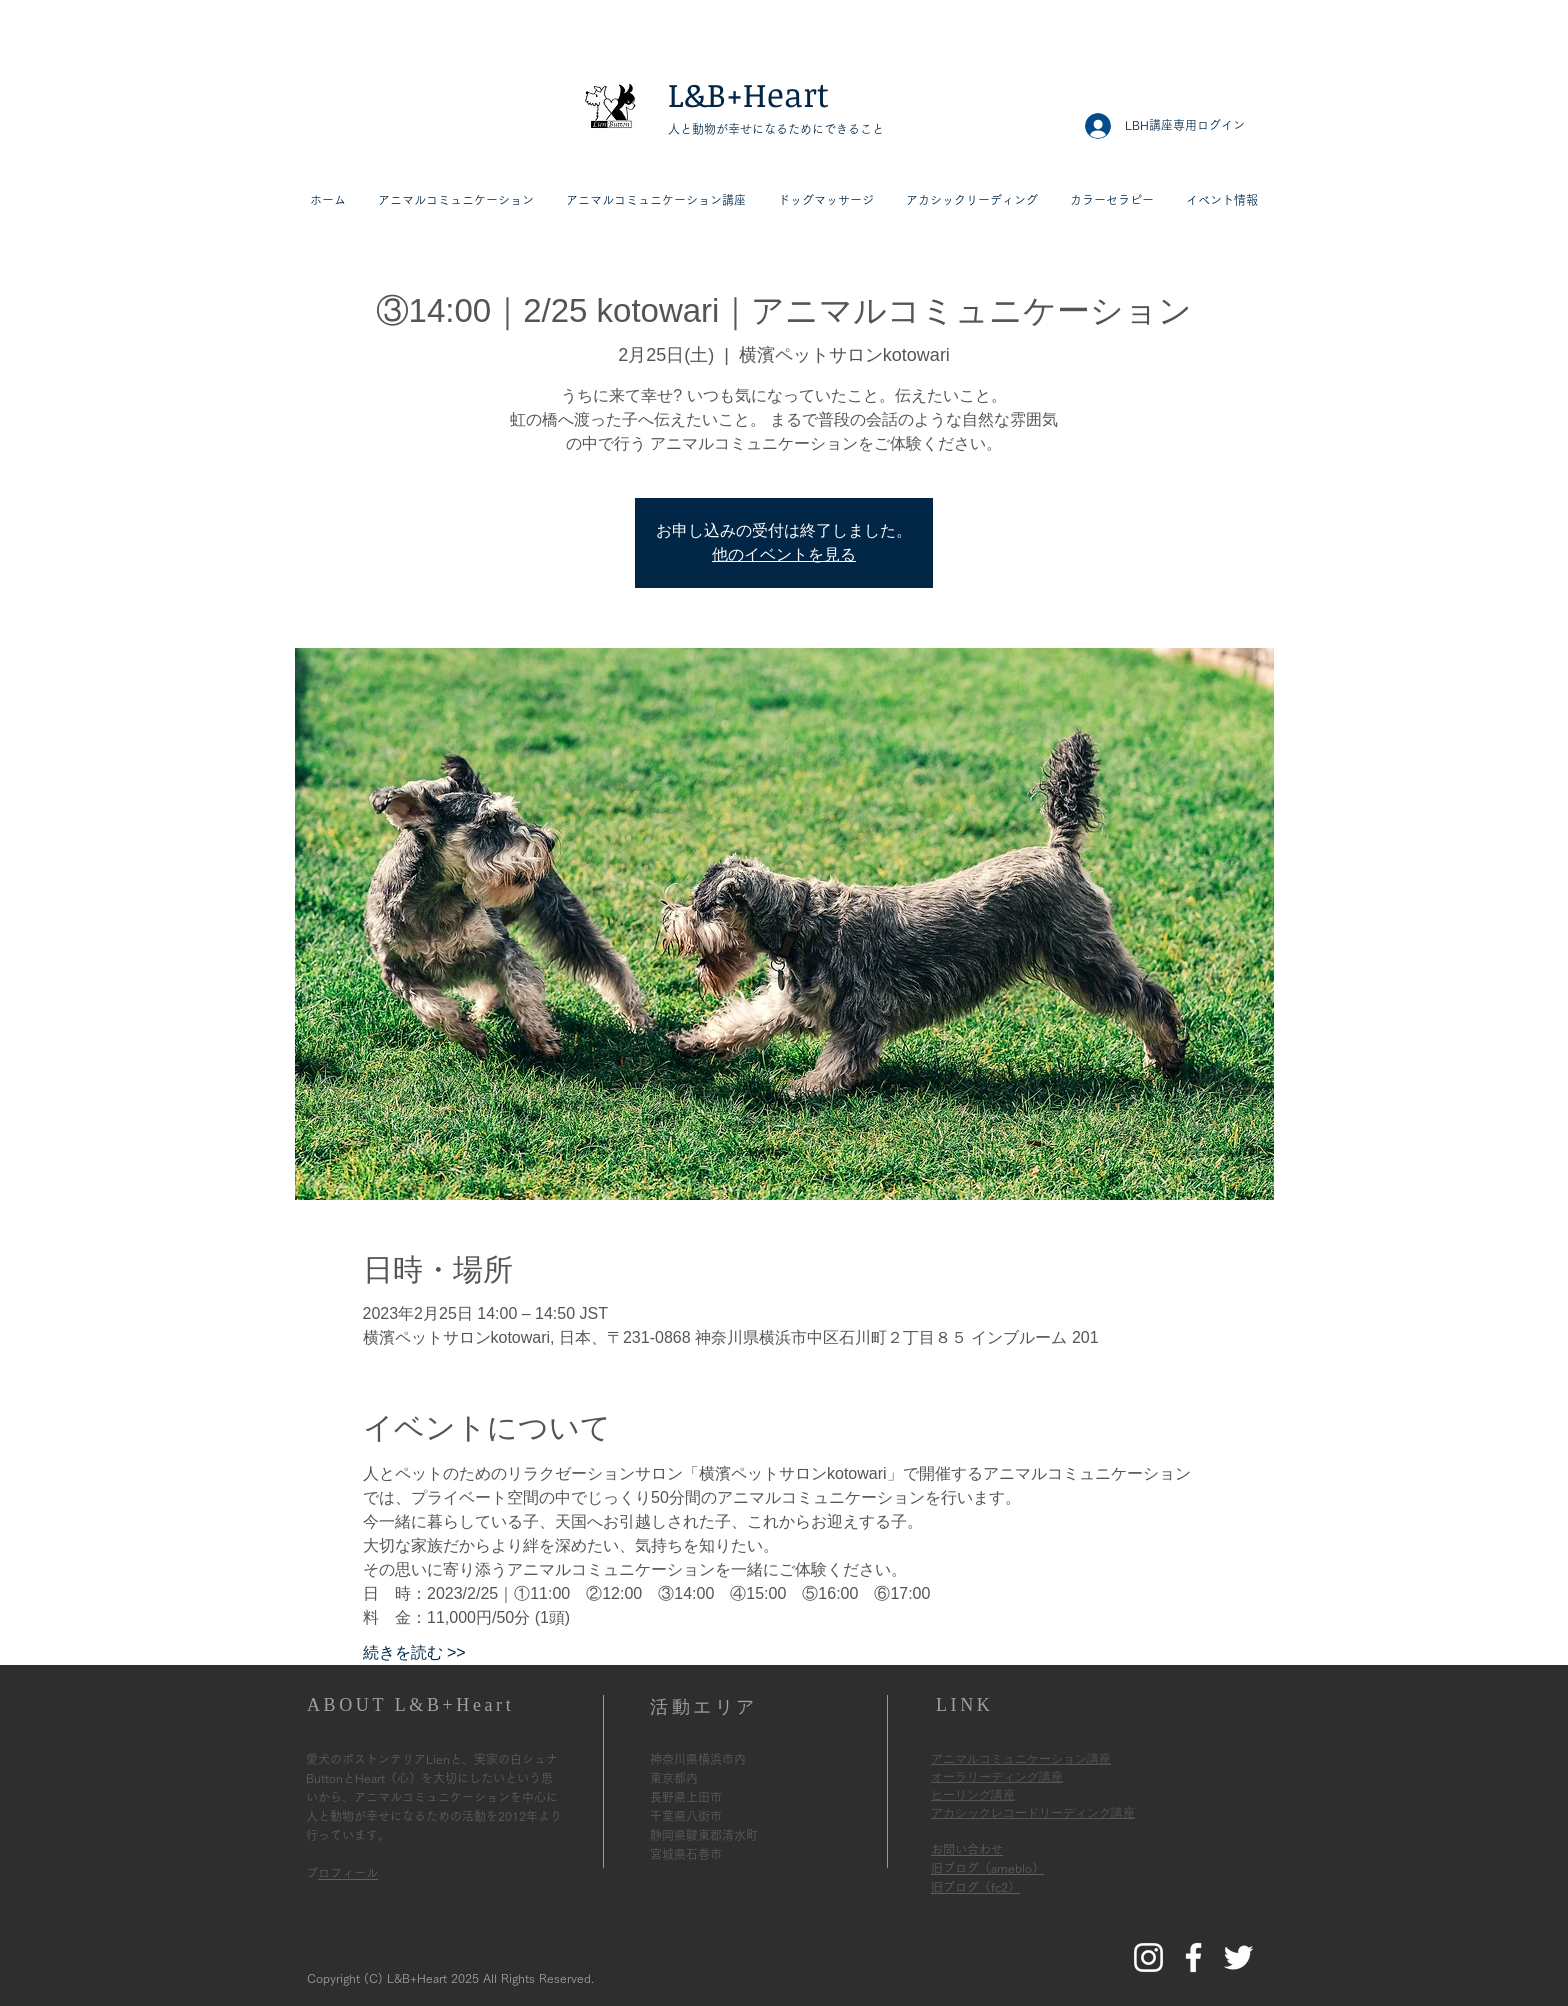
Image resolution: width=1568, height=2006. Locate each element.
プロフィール (348, 1873)
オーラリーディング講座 (997, 1777)
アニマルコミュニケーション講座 (1021, 1759)
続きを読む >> (414, 1652)
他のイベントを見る (784, 554)
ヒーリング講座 (973, 1795)
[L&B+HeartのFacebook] (1193, 1957)
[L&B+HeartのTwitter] (1238, 1957)
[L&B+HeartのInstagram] (1148, 1957)
